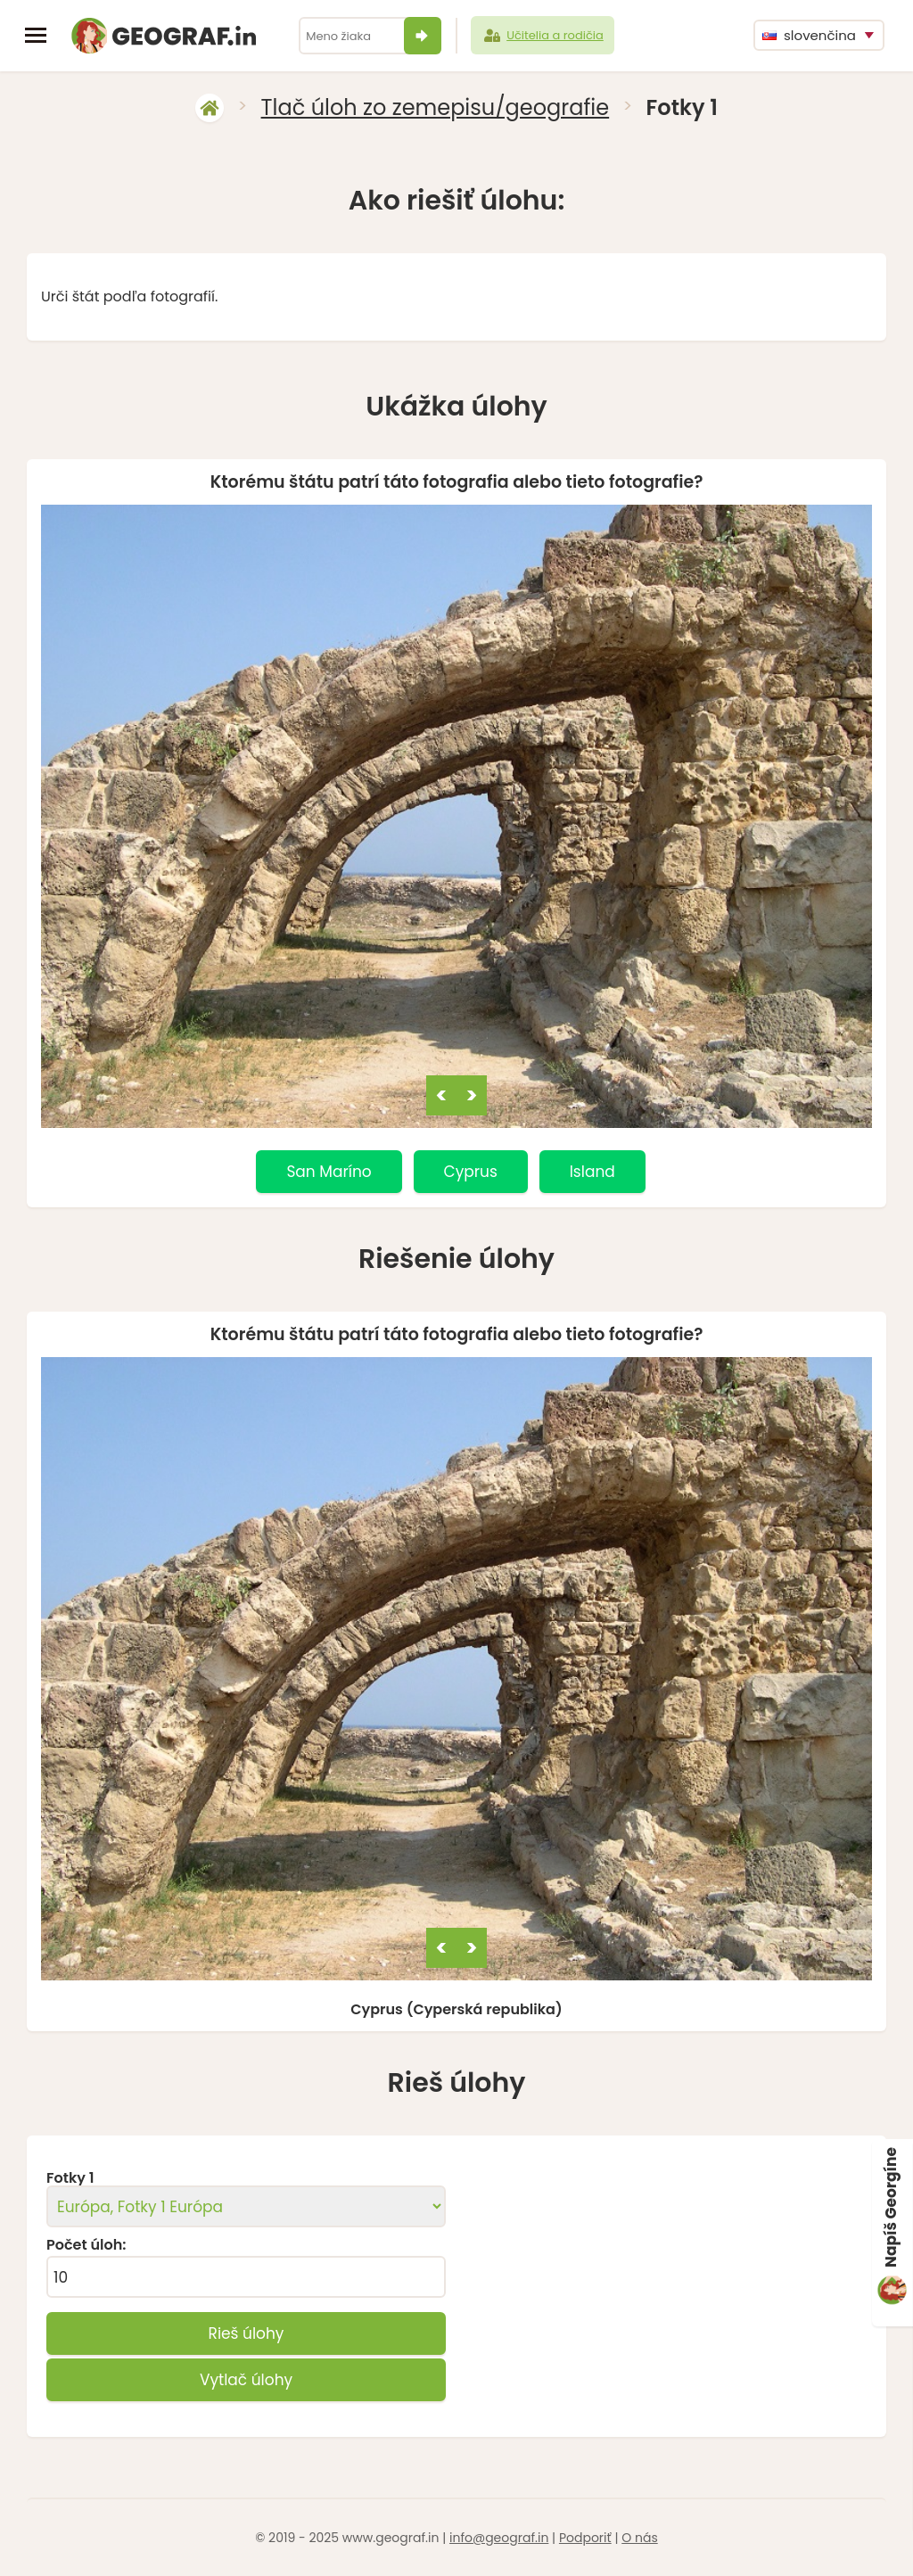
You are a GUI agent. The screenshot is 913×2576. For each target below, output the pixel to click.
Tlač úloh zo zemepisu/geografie (435, 107)
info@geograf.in (498, 2538)
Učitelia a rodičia (542, 35)
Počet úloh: (86, 2245)
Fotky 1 (70, 2178)
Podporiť (585, 2538)
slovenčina (809, 35)
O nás (639, 2538)
